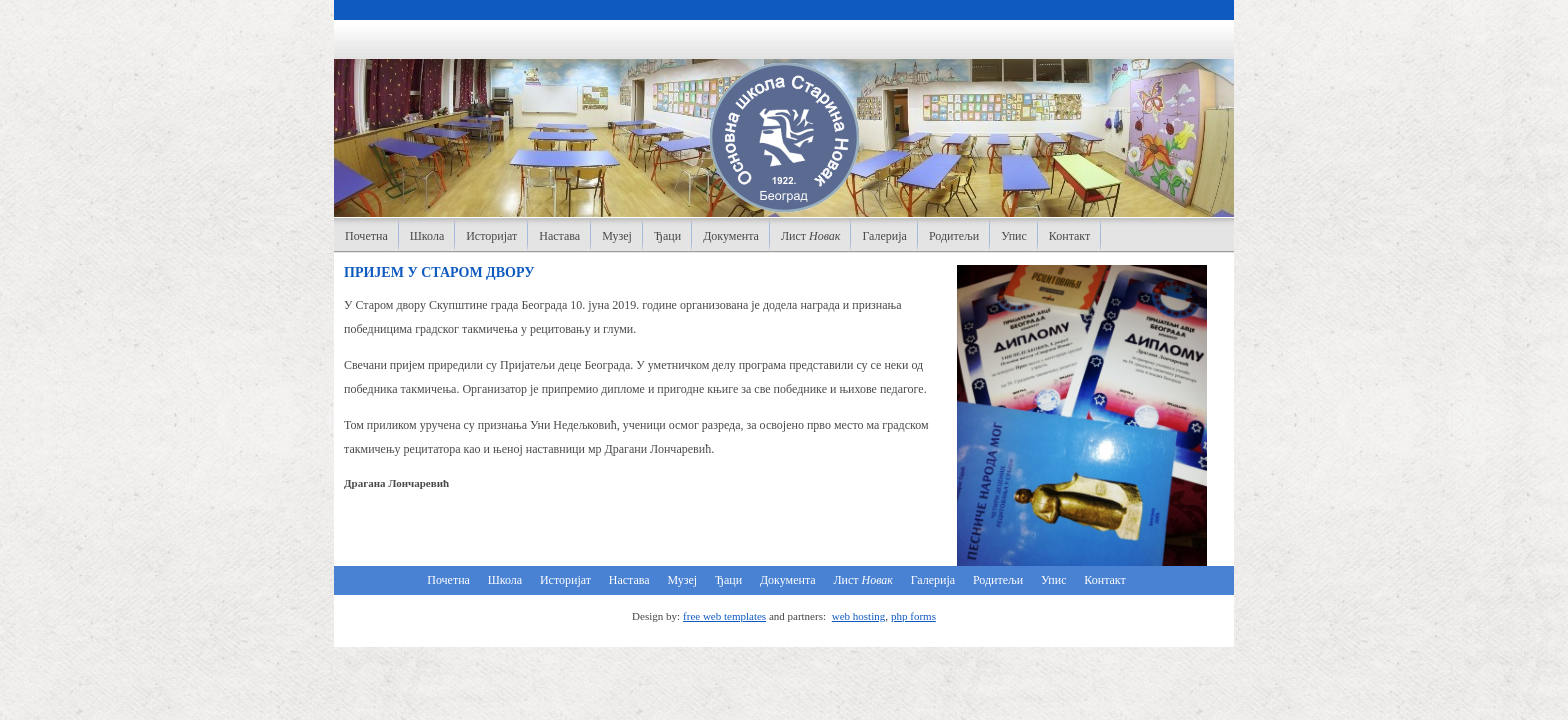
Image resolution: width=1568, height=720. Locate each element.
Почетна (366, 236)
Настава (559, 236)
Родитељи (954, 236)
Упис (1014, 236)
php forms (913, 616)
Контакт (1069, 236)
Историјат (491, 236)
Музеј (617, 236)
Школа (427, 236)
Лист (811, 236)
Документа (731, 236)
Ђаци (667, 236)
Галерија (884, 236)
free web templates (724, 616)
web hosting (858, 616)
